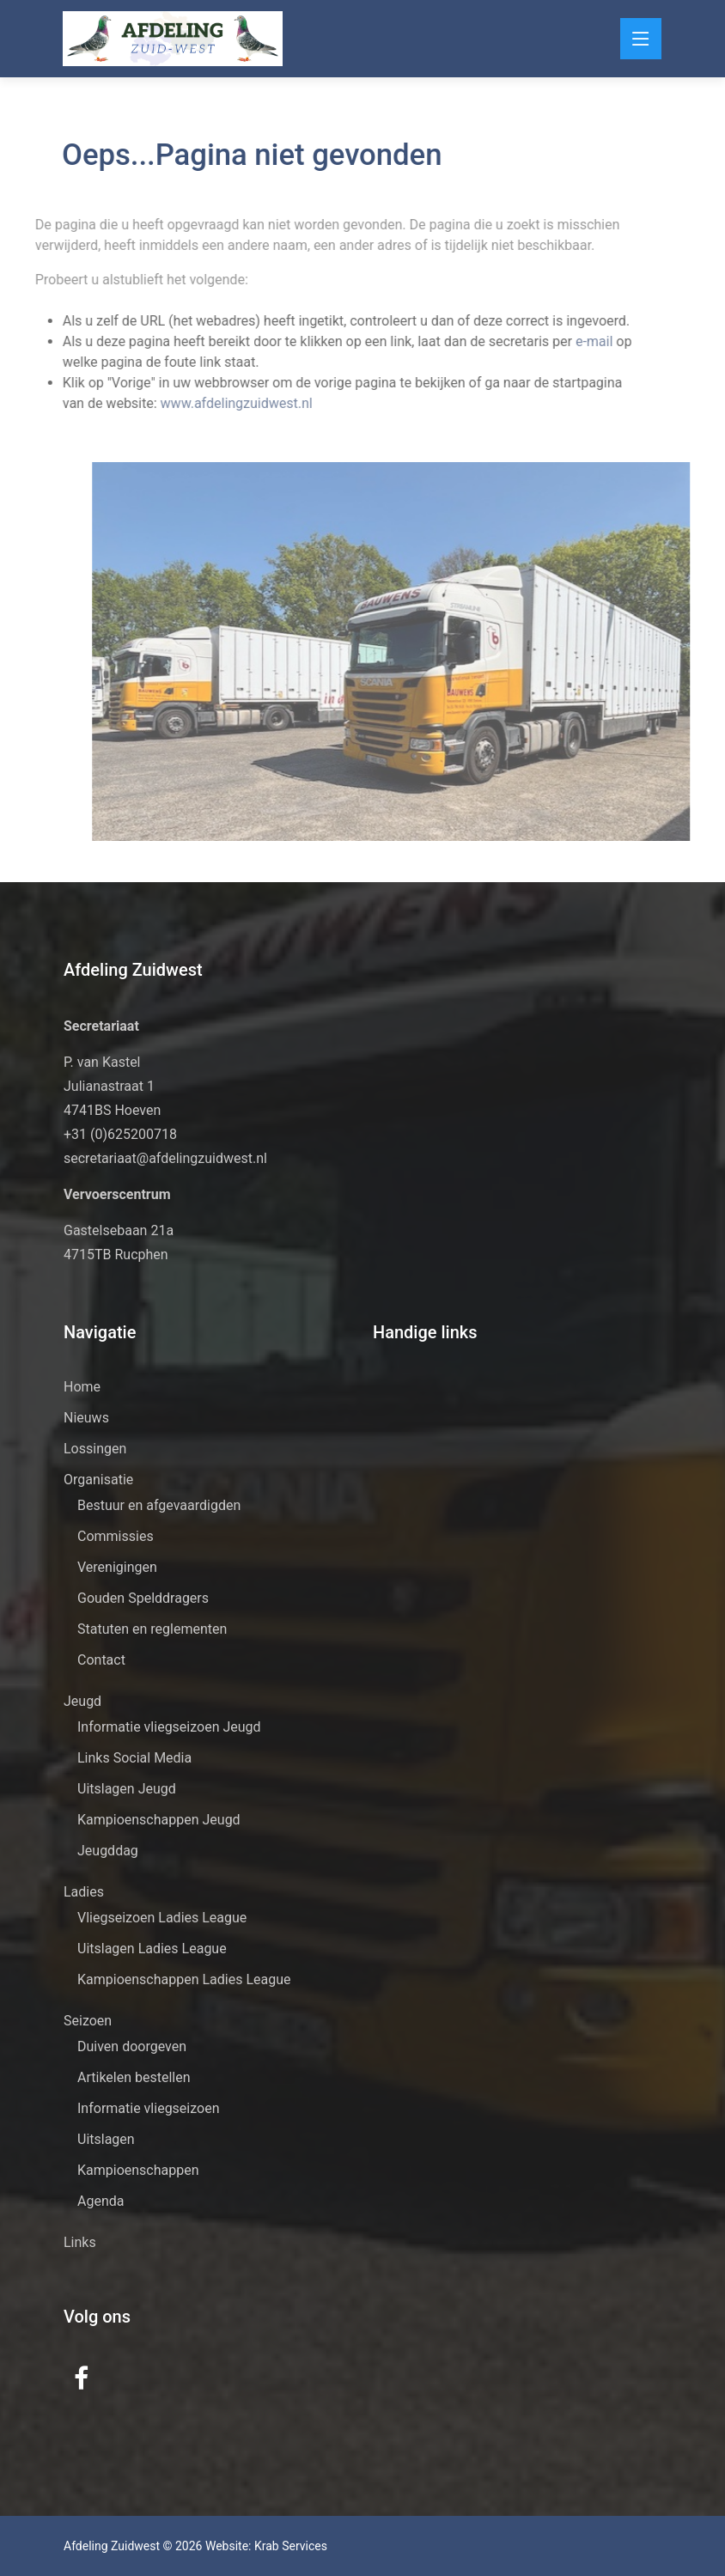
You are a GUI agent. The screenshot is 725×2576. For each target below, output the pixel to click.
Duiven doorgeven (131, 2046)
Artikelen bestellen (134, 2077)
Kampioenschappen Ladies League (184, 1979)
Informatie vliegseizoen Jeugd (169, 1727)
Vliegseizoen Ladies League (162, 1917)
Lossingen (95, 1448)
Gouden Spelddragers (143, 1598)
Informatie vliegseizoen (148, 2108)
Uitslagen (106, 2139)
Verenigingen (117, 1567)
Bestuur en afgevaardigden (159, 1505)
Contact (101, 1660)
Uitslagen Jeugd (126, 1789)
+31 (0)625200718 (120, 1134)
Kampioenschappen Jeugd (159, 1820)
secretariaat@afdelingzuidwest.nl (165, 1158)
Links (80, 2242)
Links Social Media (134, 1758)
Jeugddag (107, 1850)
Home (82, 1387)
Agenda (100, 2201)
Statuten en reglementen (152, 1629)
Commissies (115, 1536)
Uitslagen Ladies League (152, 1948)
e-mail (578, 341)
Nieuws (86, 1418)
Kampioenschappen (138, 2170)
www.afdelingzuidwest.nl (219, 403)
